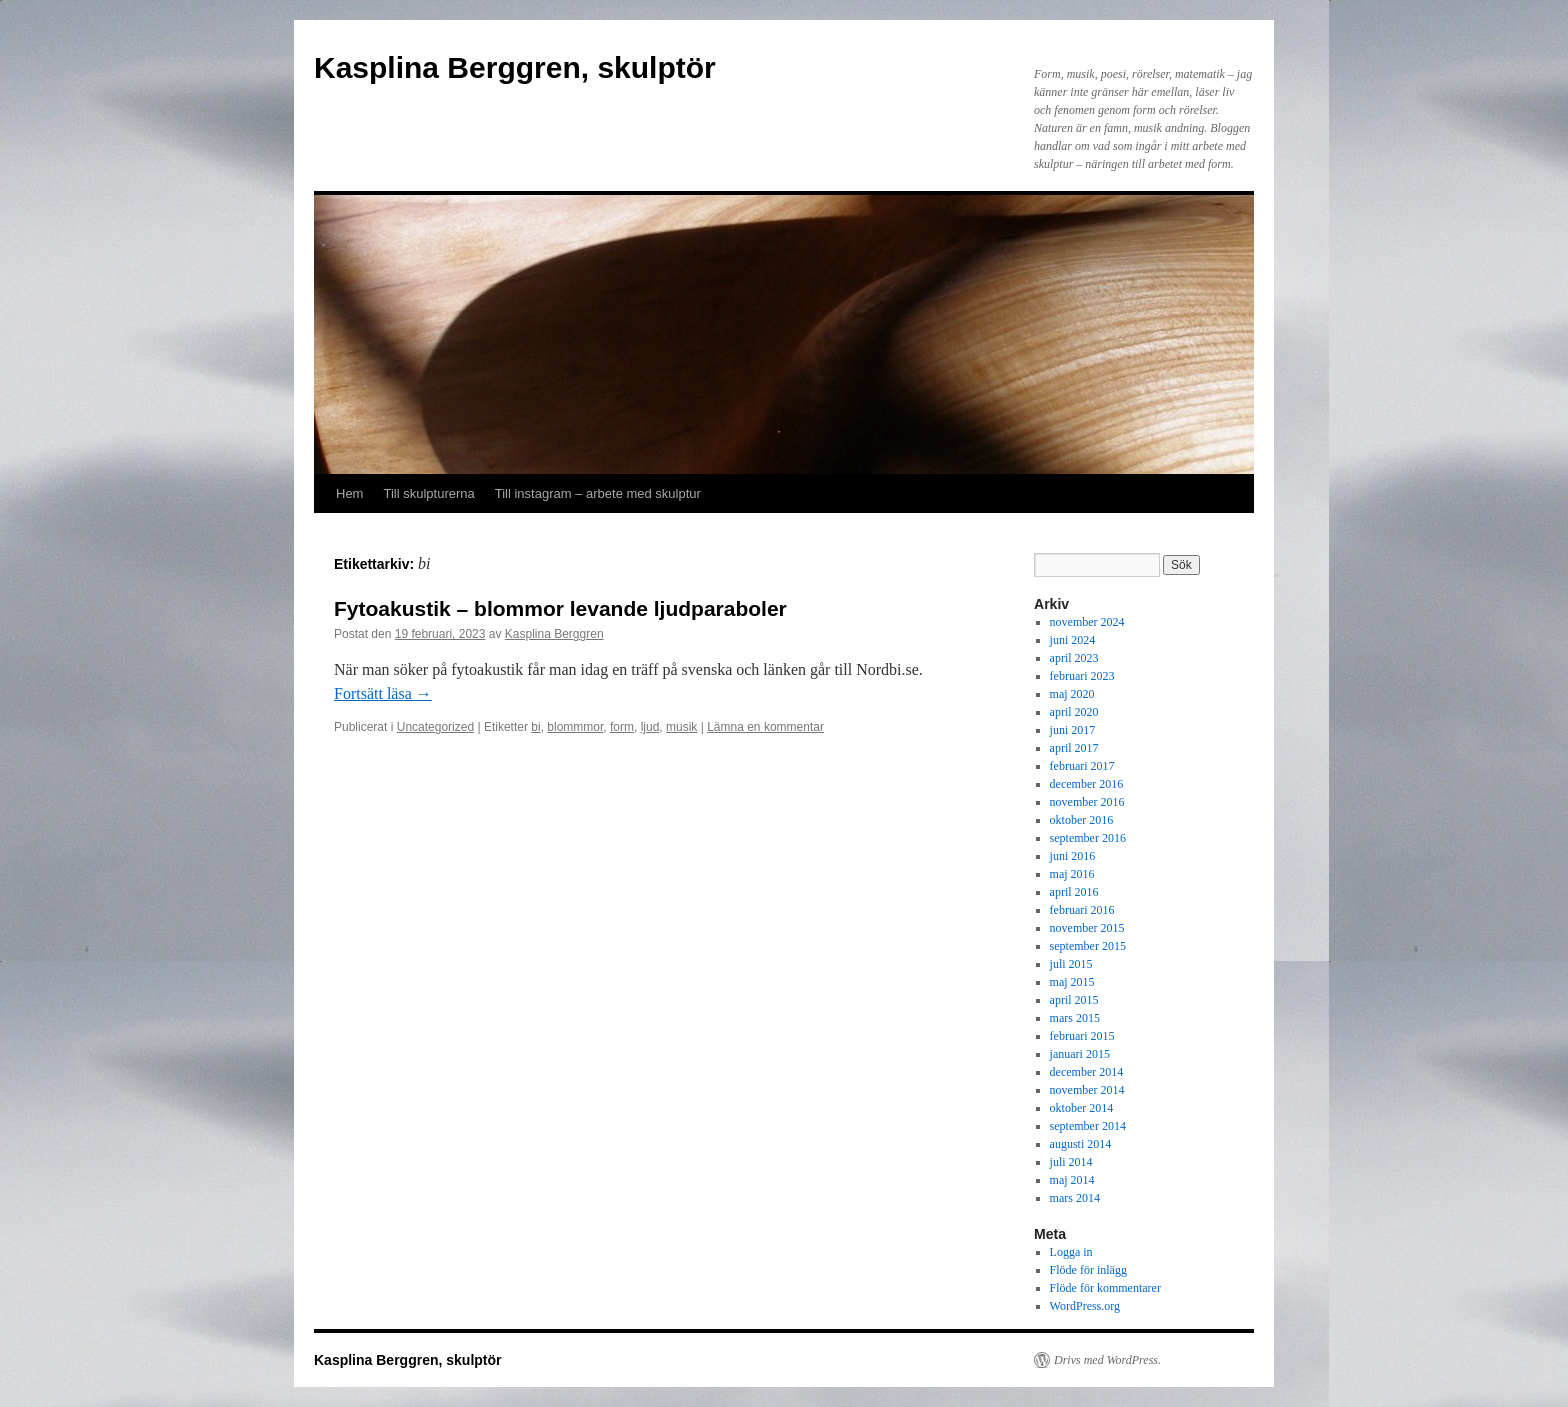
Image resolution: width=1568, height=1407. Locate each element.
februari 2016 (1082, 910)
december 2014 (1087, 1072)
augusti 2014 (1081, 1144)
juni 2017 (1073, 730)
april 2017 (1074, 748)
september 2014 (1088, 1126)
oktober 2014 (1082, 1108)
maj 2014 (1072, 1180)
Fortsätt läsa (383, 693)
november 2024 (1087, 622)
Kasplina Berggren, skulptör (515, 67)
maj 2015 (1072, 982)
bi (535, 727)
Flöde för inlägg (1088, 1270)
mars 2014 (1075, 1198)
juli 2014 (1071, 1162)
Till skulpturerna (428, 493)
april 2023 (1074, 658)
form (622, 727)
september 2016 (1088, 838)
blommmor (575, 727)
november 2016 (1087, 802)
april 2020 (1074, 712)
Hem (349, 493)
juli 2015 (1071, 964)
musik (681, 727)
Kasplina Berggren (554, 634)
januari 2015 (1080, 1054)
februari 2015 (1082, 1036)
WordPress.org (1085, 1306)
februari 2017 (1082, 766)
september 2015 (1088, 946)
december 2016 (1087, 784)
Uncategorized (435, 727)
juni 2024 (1073, 640)
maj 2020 (1072, 694)
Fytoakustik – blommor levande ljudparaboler (560, 608)
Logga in (1071, 1252)
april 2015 (1074, 1000)
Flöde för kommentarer (1105, 1288)
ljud (650, 727)
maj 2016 (1072, 874)
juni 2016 (1073, 856)
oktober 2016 (1082, 820)
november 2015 (1087, 928)
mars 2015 (1075, 1018)
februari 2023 (1082, 676)
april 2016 (1074, 892)
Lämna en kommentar (765, 727)
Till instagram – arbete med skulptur (598, 493)
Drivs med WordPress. (1107, 1360)
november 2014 (1087, 1090)
